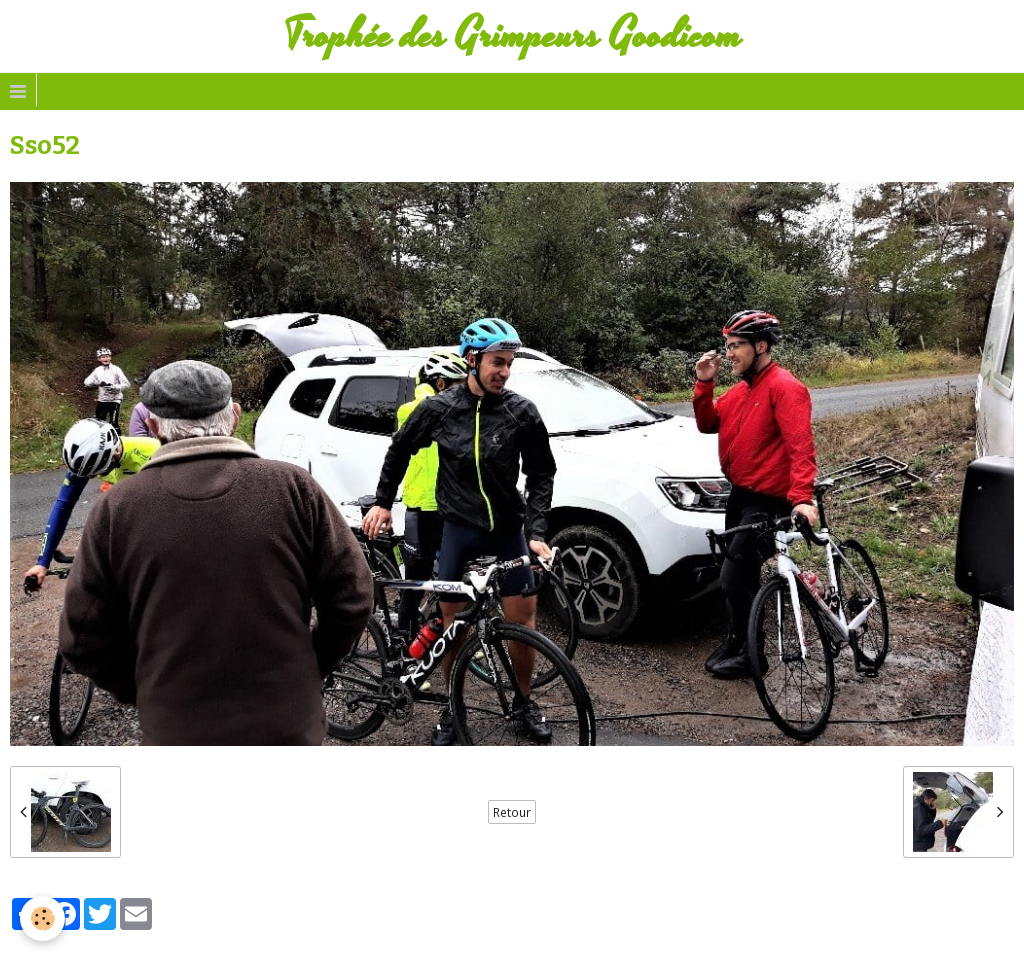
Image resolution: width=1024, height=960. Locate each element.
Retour (512, 812)
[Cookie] (42, 918)
